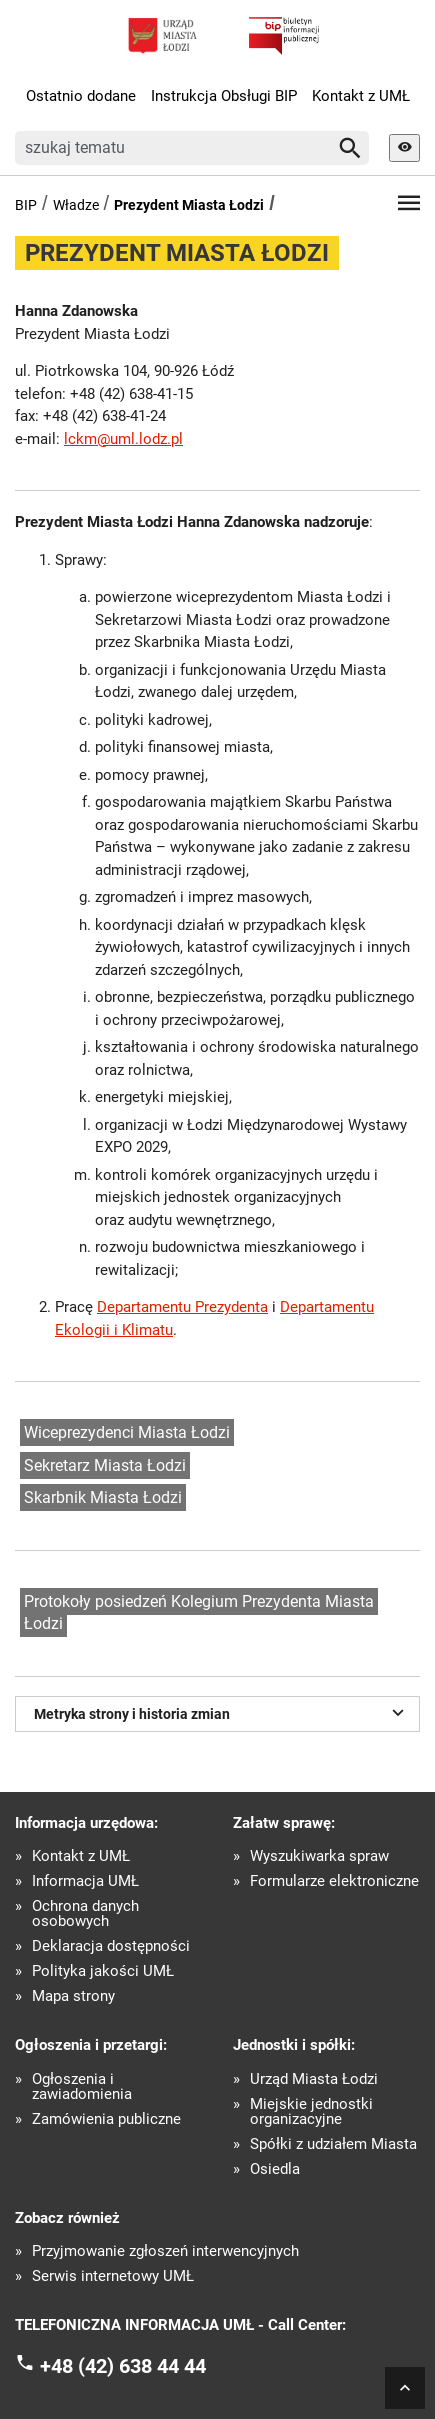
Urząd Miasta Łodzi (314, 2079)
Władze (76, 205)
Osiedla (275, 2169)
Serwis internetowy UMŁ (113, 2276)
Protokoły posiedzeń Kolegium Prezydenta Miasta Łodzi (199, 1613)
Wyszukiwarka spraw (319, 1856)
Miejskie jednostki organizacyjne (311, 2112)
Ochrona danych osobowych (85, 1914)
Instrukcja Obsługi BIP (224, 96)
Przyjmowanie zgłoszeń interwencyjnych (165, 2251)
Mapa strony (73, 1996)
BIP (26, 205)
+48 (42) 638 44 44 (123, 2365)
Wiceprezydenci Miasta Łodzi (127, 1432)
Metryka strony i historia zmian (222, 1712)
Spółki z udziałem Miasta (333, 2144)
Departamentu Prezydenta (182, 1307)
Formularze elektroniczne (334, 1881)
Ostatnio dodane (81, 96)
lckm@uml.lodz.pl (123, 439)
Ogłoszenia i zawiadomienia (82, 2087)
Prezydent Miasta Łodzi (189, 205)
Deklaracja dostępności (111, 1946)
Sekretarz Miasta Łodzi (105, 1465)
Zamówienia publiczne (106, 2119)
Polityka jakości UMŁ (103, 1971)
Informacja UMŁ (85, 1881)
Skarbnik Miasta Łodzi (103, 1497)
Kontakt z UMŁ (361, 96)
